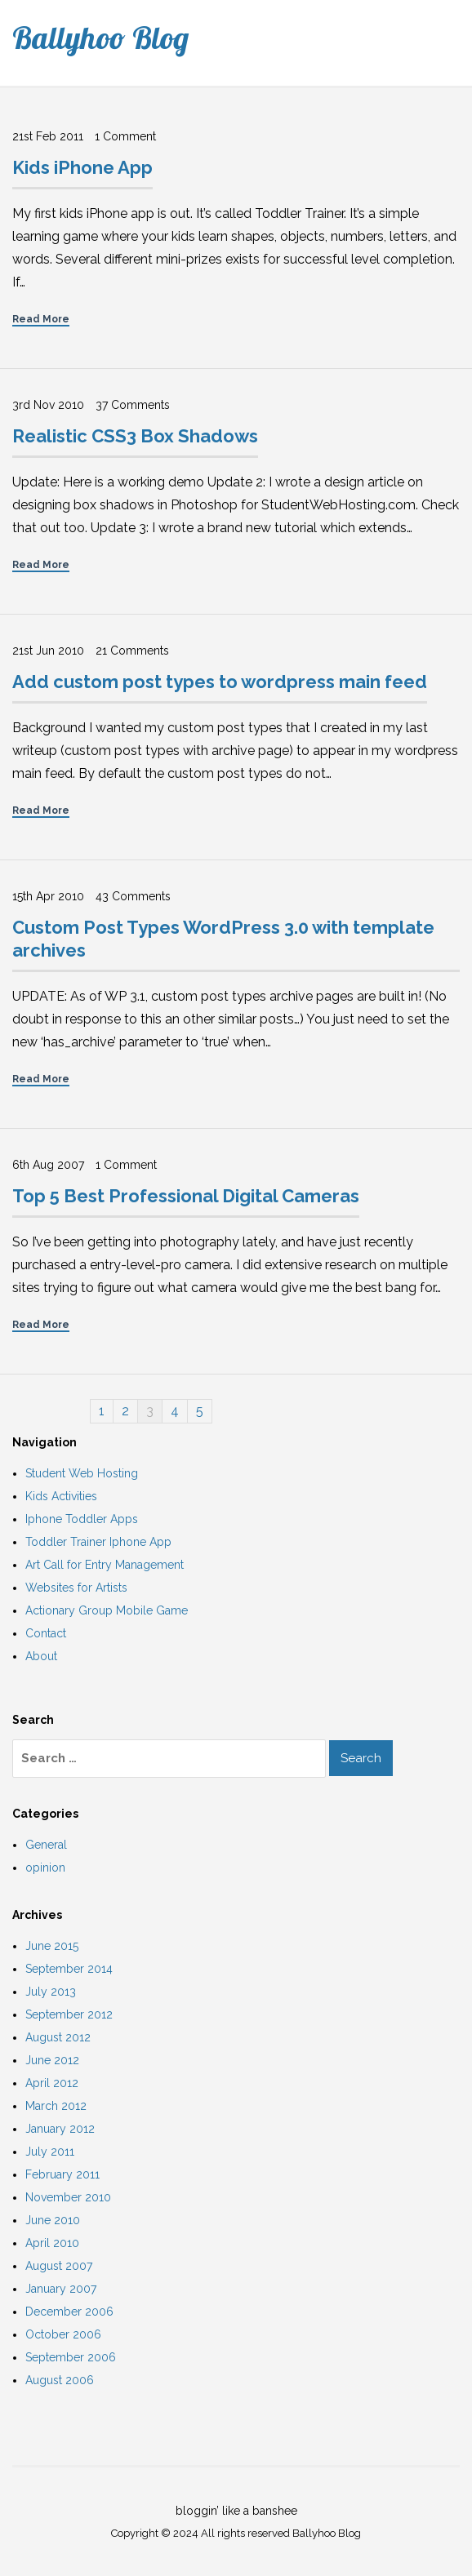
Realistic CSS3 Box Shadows (135, 435)
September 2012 (69, 2014)
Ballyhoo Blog (100, 37)
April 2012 (51, 2083)
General (46, 1844)
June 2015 (51, 1945)
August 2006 (59, 2380)
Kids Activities (61, 1496)
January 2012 (60, 2128)
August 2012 (58, 2037)
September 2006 (70, 2357)
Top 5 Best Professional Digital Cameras (185, 1195)
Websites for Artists (76, 1587)
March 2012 (56, 2105)
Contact (45, 1633)
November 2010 (68, 2197)
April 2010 (52, 2243)
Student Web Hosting (81, 1473)
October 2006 (63, 2334)
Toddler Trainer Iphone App (98, 1541)
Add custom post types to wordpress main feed (219, 681)
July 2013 (50, 1991)
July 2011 (49, 2151)
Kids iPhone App (82, 167)
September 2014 (69, 1968)
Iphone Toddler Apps (81, 1519)
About (41, 1656)
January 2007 (60, 2288)
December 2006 (69, 2311)
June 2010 (52, 2220)
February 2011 (62, 2174)
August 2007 (58, 2265)
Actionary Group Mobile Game (106, 1610)
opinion (45, 1867)
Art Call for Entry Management (104, 1564)
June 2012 (52, 2060)
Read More (40, 319)
